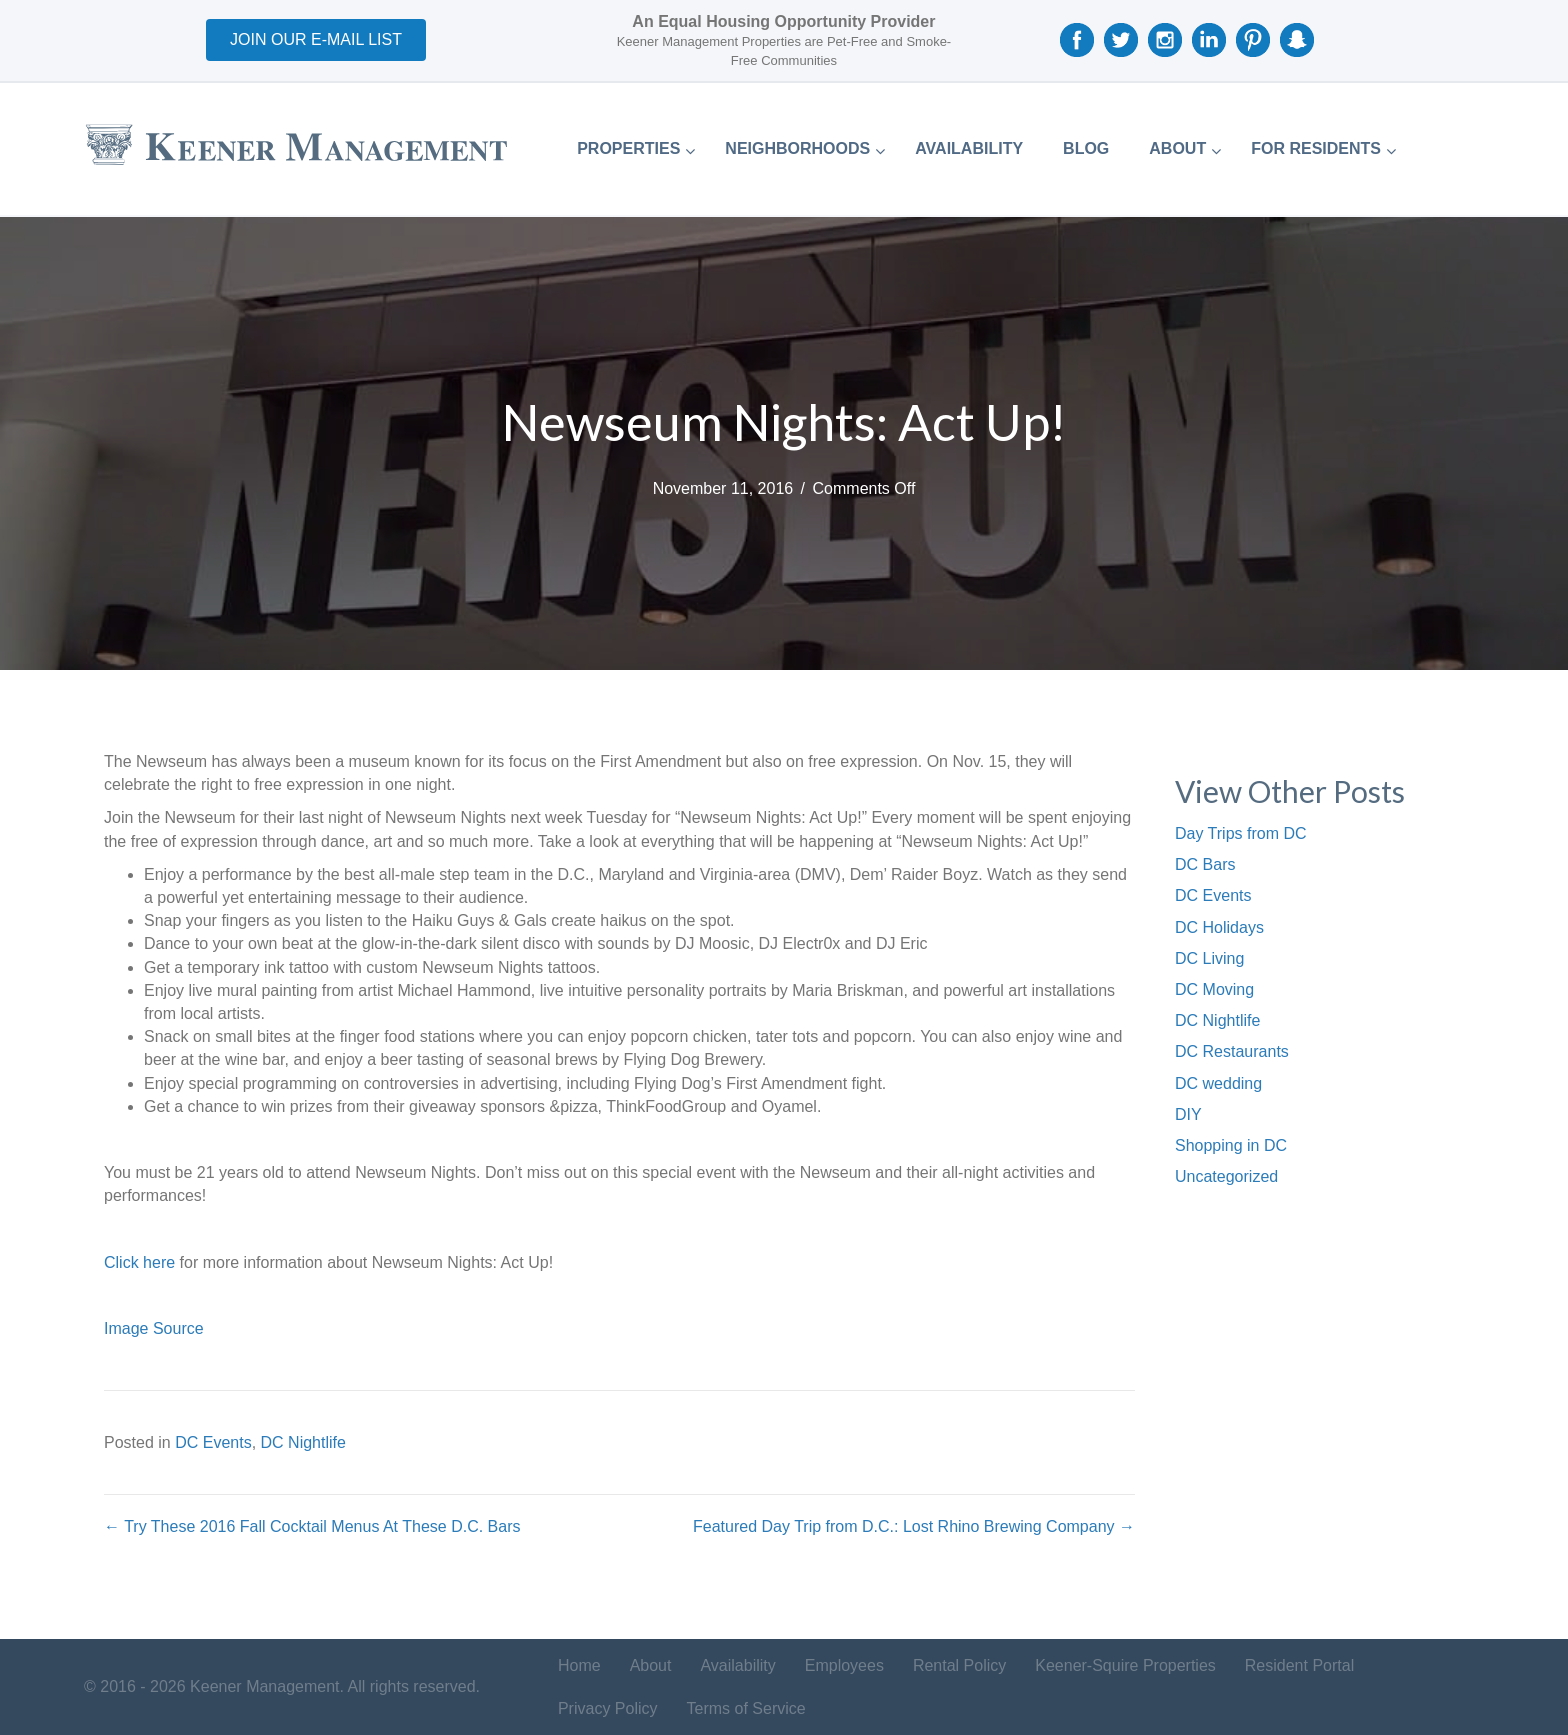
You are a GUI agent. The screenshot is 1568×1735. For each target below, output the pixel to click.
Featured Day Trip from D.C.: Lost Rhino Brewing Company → (914, 1526)
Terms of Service (746, 1708)
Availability (737, 1665)
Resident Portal (1299, 1665)
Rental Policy (959, 1665)
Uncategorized (1226, 1176)
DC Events (213, 1442)
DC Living (1209, 958)
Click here (139, 1262)
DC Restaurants (1232, 1051)
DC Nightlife (303, 1442)
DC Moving (1214, 989)
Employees (844, 1665)
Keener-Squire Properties (1125, 1665)
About (651, 1665)
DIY (1188, 1114)
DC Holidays (1219, 927)
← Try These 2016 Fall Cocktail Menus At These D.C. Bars (312, 1526)
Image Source (154, 1328)
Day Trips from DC (1241, 833)
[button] (316, 40)
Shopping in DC (1231, 1145)
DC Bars (1205, 864)
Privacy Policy (608, 1708)
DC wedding (1218, 1083)
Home (579, 1665)
